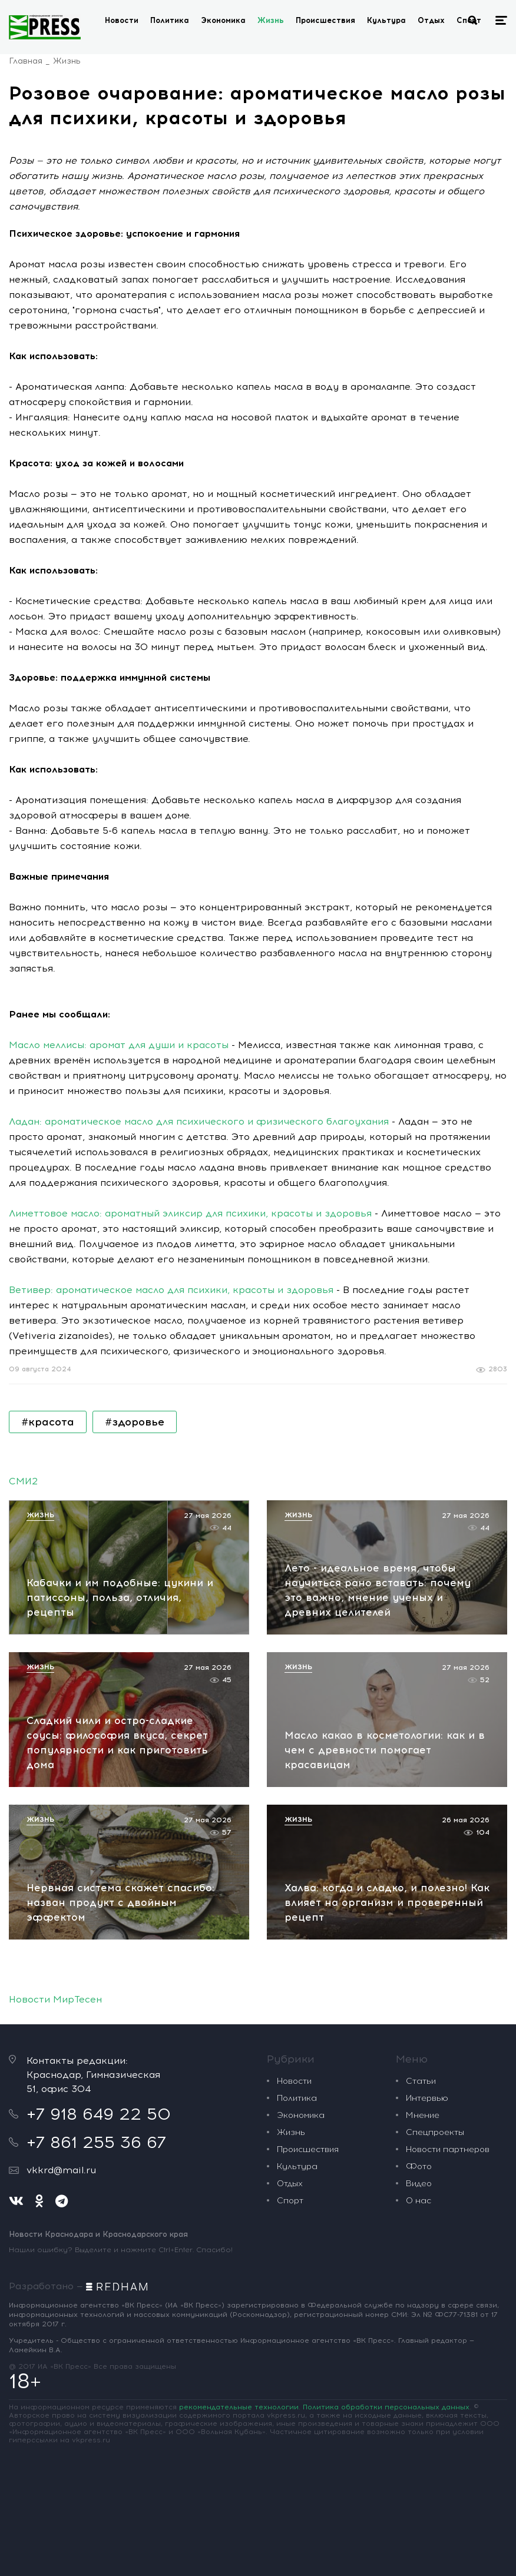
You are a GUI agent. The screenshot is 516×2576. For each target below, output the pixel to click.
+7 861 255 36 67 (96, 2142)
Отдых (431, 20)
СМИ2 (23, 1481)
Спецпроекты (435, 2132)
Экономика (223, 20)
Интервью (427, 2098)
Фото (419, 2166)
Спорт (290, 2201)
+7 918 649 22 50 (99, 2114)
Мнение (422, 2115)
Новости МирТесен (55, 1999)
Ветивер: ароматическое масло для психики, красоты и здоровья (171, 1289)
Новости (121, 20)
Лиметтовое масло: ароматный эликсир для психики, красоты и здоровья (190, 1213)
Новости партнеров (447, 2149)
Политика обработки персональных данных (386, 2407)
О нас (418, 2201)
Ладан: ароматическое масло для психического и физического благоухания (199, 1121)
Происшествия (325, 20)
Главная (25, 61)
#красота (47, 1421)
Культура (386, 20)
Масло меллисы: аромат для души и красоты (119, 1044)
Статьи (421, 2081)
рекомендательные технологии (239, 2407)
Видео (419, 2184)
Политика (169, 20)
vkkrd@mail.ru (61, 2170)
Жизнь (270, 20)
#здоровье (134, 1421)
